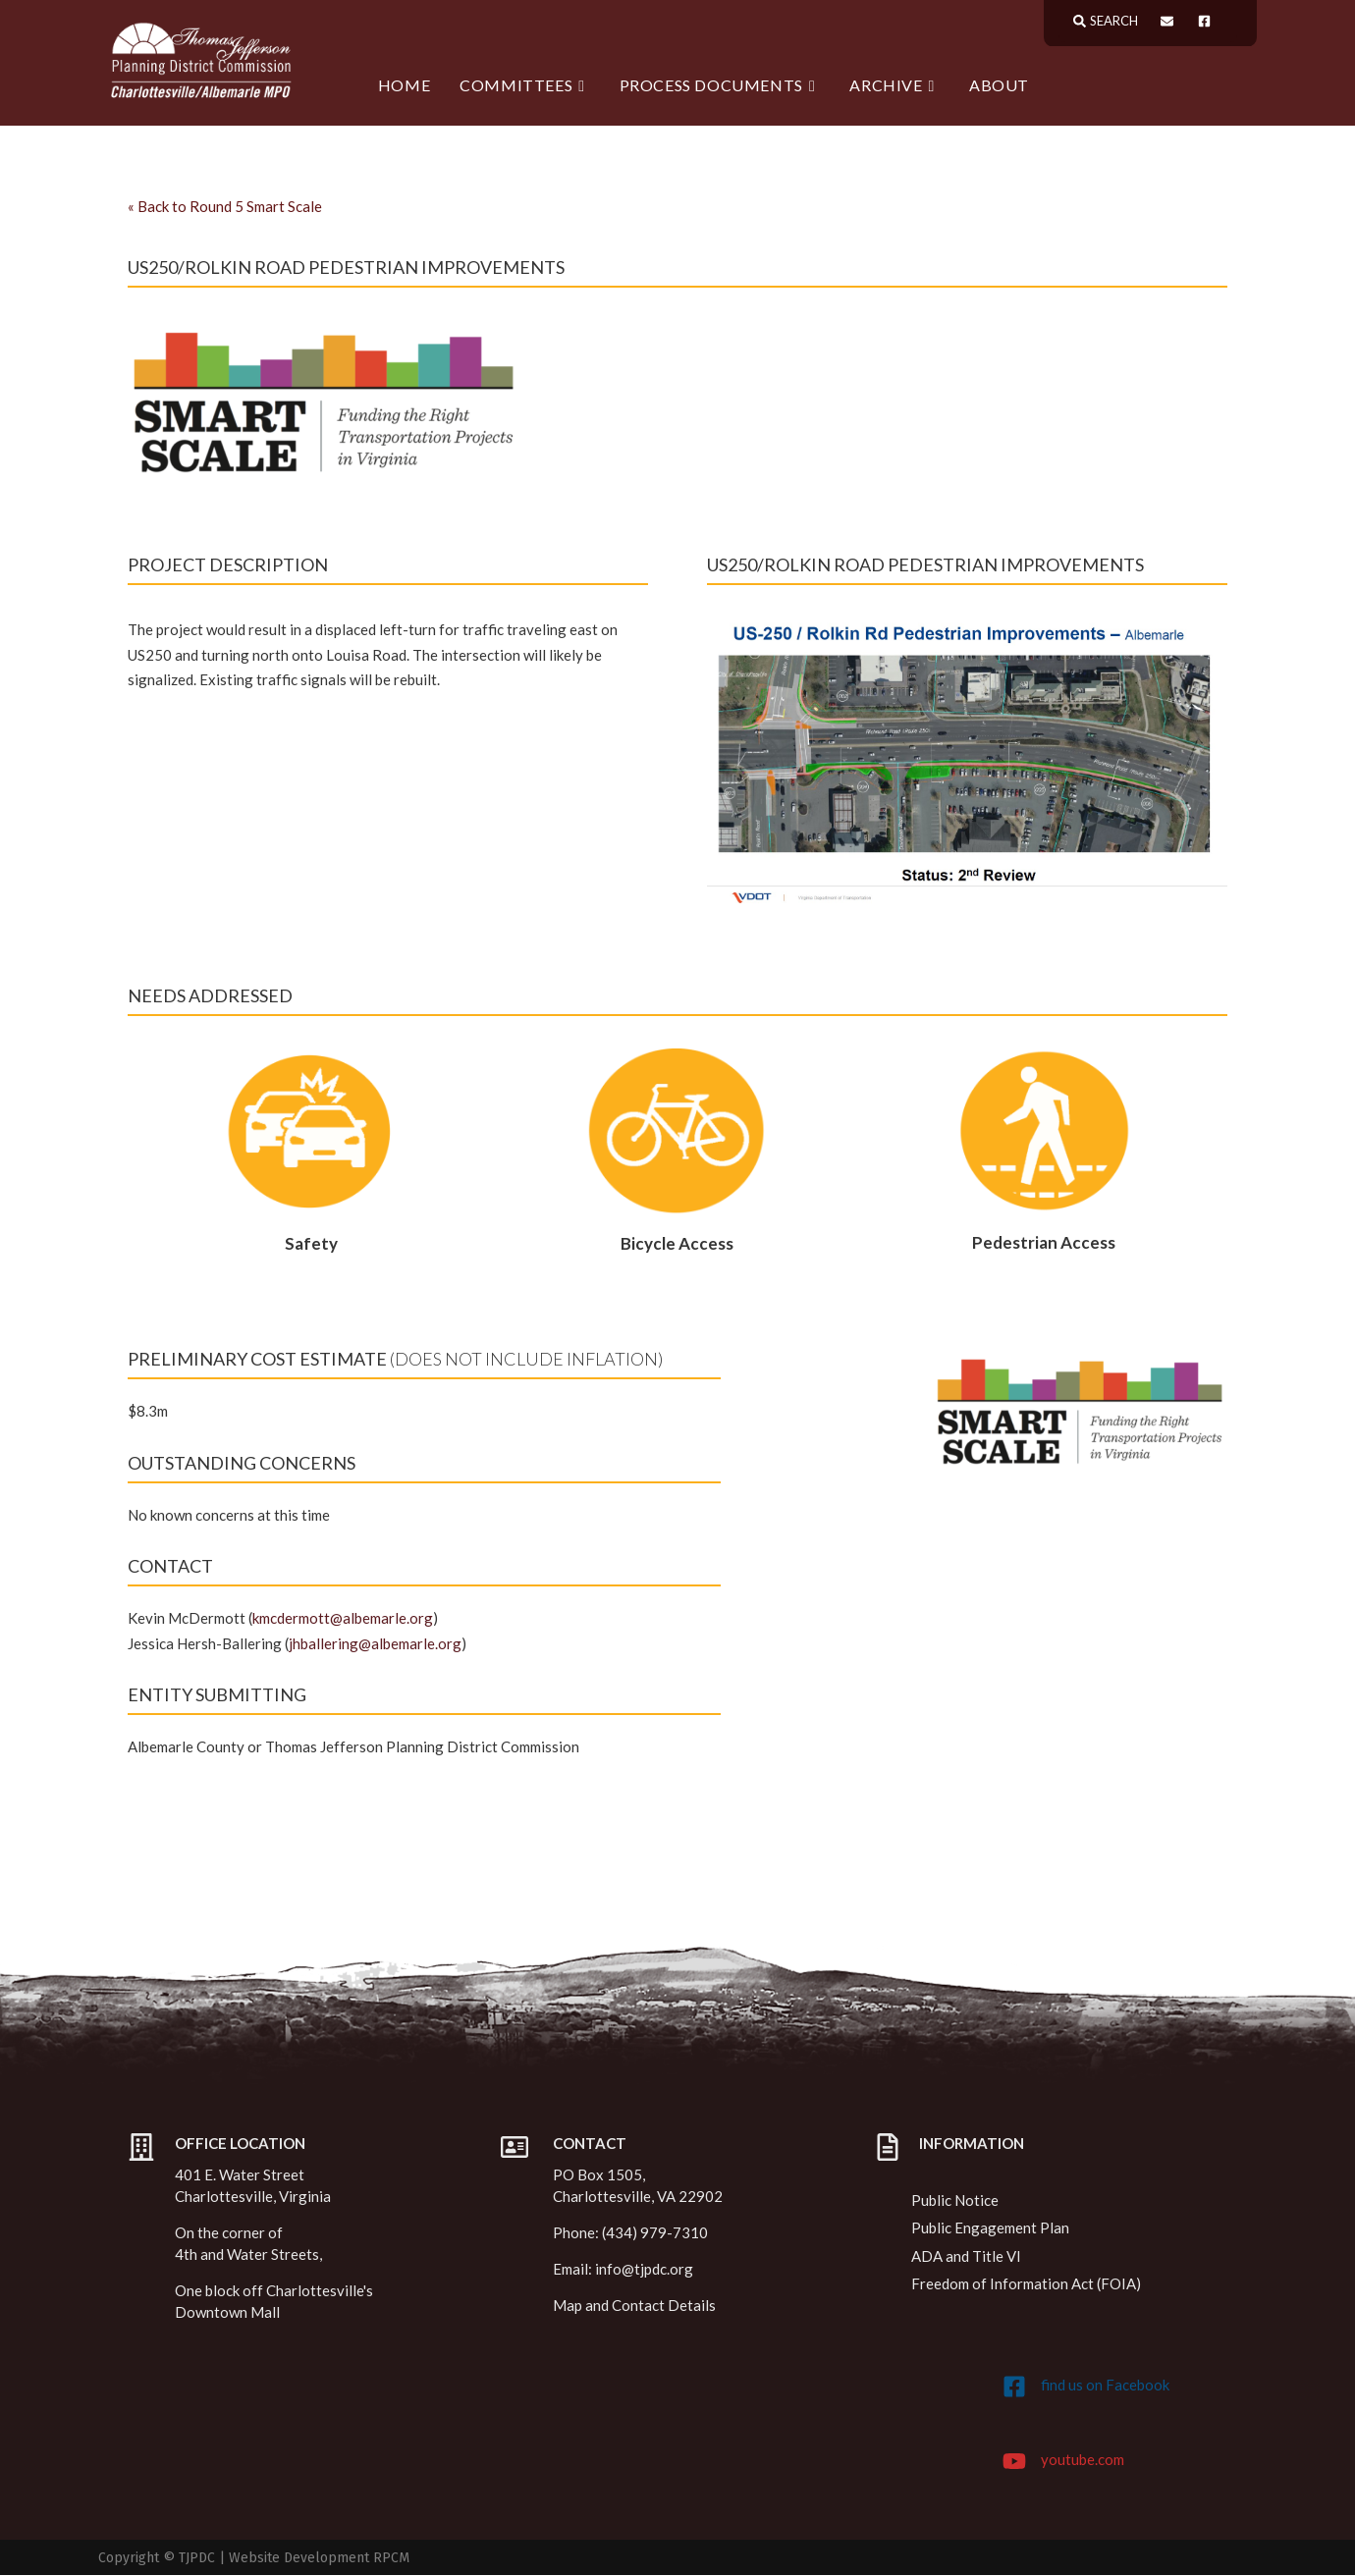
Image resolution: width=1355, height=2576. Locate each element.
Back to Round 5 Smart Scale (225, 207)
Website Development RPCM (319, 2558)
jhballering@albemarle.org (375, 1644)
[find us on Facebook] (1014, 2387)
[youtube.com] (1014, 2462)
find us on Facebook (1105, 2385)
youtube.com (1082, 2460)
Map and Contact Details (634, 2306)
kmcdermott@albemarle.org (342, 1619)
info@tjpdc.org (644, 2270)
